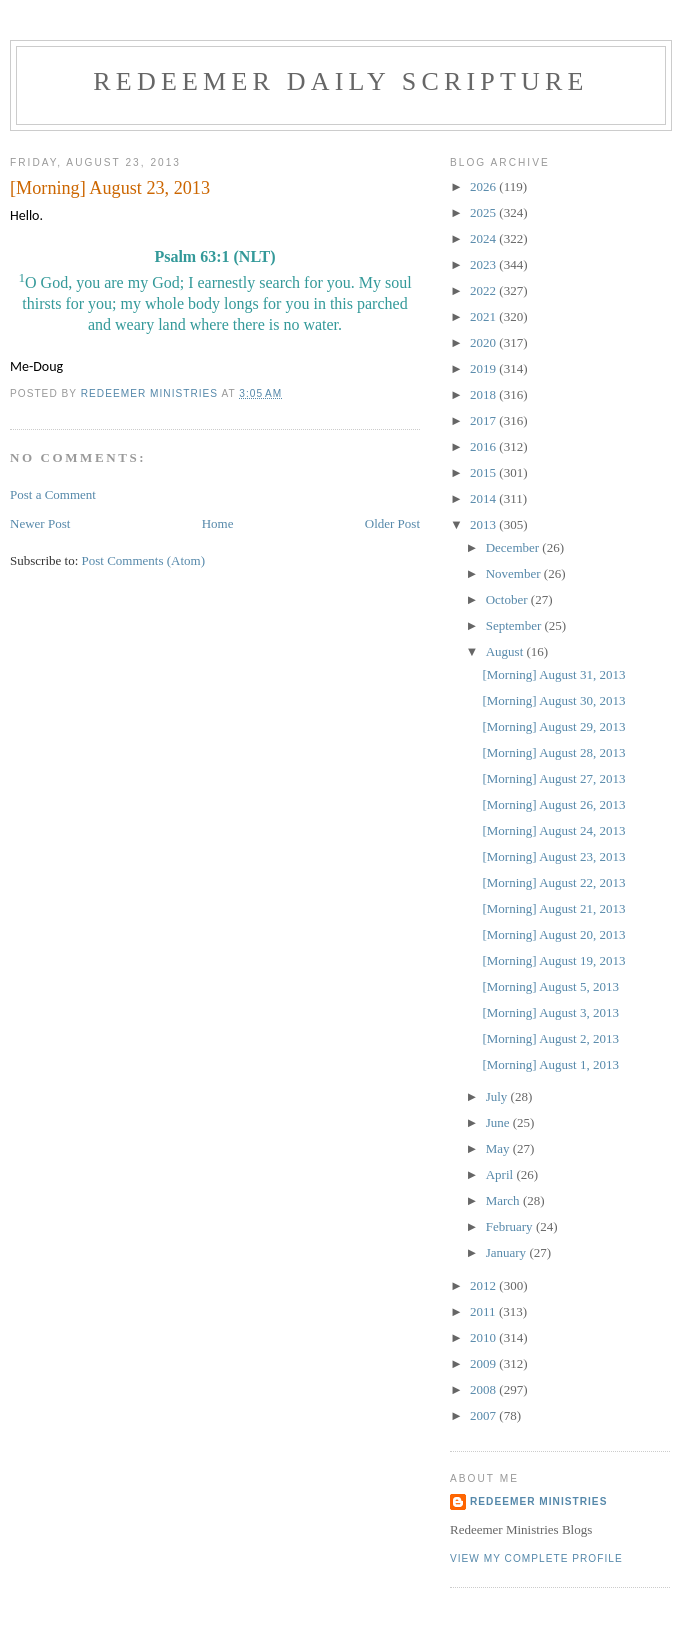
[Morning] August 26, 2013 (553, 804)
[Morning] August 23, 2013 (553, 856)
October (508, 599)
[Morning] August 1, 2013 (550, 1064)
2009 (484, 1363)
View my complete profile (536, 1558)
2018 (484, 394)
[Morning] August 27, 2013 (553, 778)
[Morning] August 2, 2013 (550, 1038)
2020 (484, 342)
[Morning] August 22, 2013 (553, 882)
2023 (484, 264)
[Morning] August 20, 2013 (553, 934)
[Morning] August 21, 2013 (553, 908)
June (499, 1122)
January (508, 1252)
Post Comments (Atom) (144, 560)
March (504, 1200)
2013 (484, 524)
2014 (484, 498)
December (514, 547)
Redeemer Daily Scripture (340, 81)
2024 (484, 238)
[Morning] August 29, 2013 (553, 726)
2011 (484, 1311)
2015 (484, 472)
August (506, 651)
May (499, 1148)
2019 (484, 368)
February (511, 1226)
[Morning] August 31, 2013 (553, 674)
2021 (484, 316)
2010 (484, 1337)
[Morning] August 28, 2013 (553, 752)
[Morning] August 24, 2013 (553, 830)
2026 (484, 186)
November (515, 573)
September (515, 625)
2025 (484, 212)
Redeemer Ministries (538, 1501)
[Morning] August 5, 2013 (550, 986)
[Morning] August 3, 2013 (550, 1012)
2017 (484, 420)
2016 (484, 446)
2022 (484, 290)
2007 (484, 1415)
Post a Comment (53, 494)
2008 (484, 1389)
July (498, 1096)
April (501, 1174)
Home (218, 523)
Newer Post (40, 523)
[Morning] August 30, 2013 (553, 700)
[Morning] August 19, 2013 (553, 960)
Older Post (392, 523)
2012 (484, 1285)
